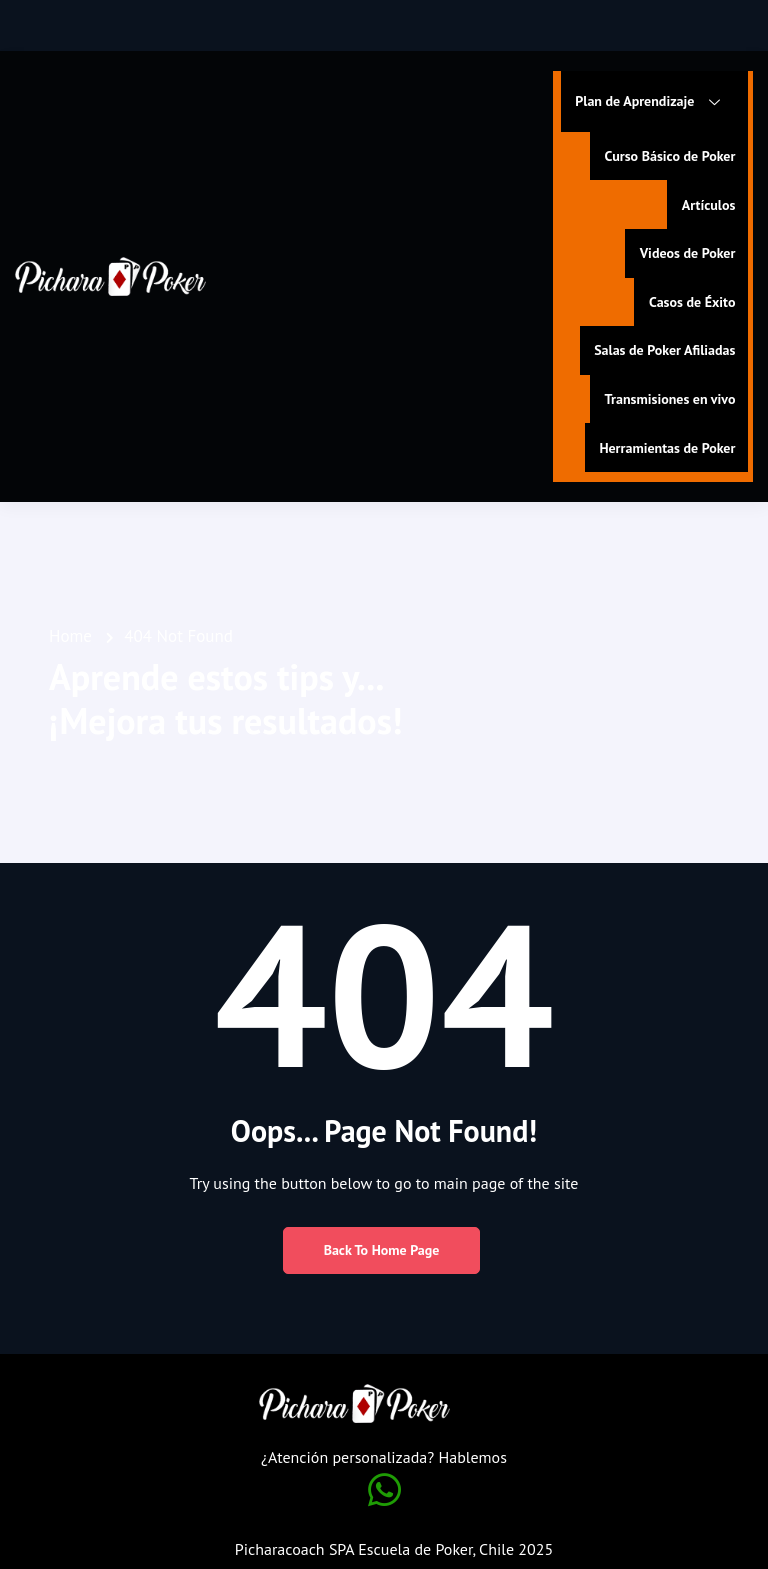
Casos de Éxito (690, 299)
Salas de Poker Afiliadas (662, 347)
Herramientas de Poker (665, 443)
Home (70, 631)
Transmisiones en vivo (667, 395)
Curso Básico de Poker (667, 155)
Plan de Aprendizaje (653, 103)
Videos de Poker (685, 251)
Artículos (706, 203)
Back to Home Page (382, 1245)
